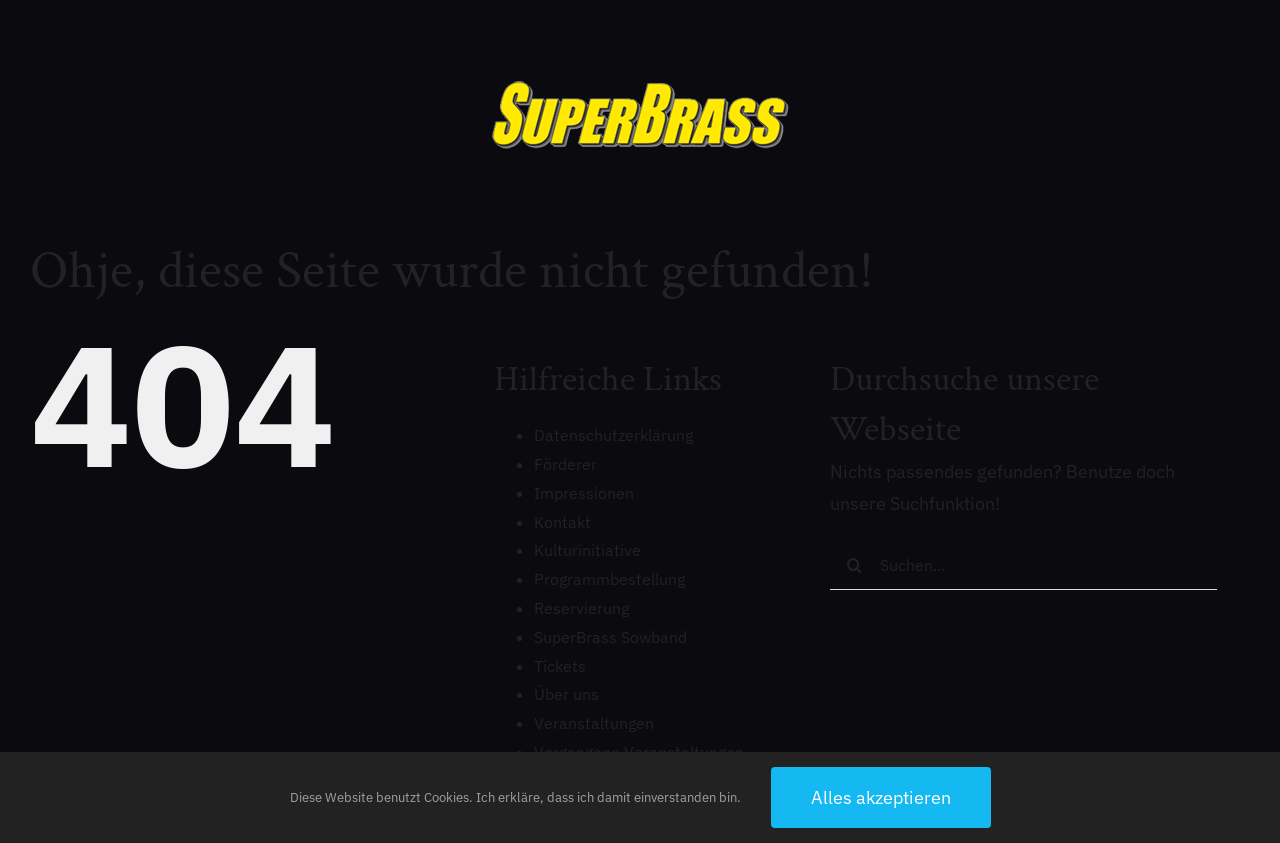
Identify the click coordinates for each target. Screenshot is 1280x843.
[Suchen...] (1023, 565)
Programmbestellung (609, 579)
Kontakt (562, 522)
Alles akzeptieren (881, 797)
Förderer (565, 464)
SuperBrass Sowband (610, 637)
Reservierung (581, 608)
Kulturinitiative (587, 550)
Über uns (566, 694)
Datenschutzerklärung (613, 435)
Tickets (560, 666)
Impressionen (584, 493)
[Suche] (855, 565)
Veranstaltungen (594, 723)
